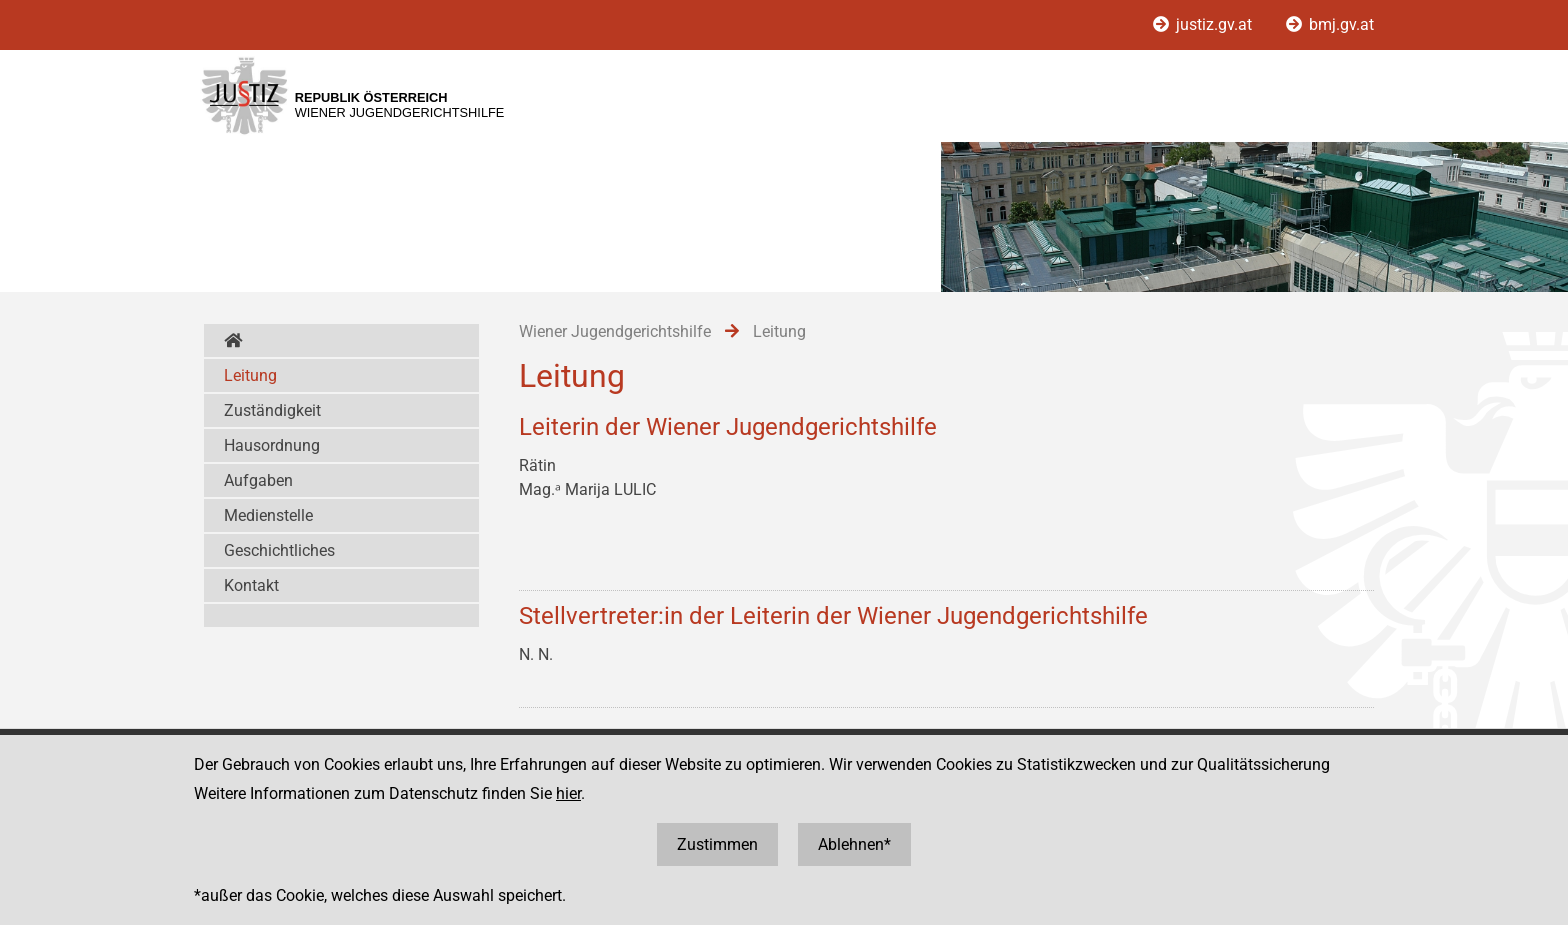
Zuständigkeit (272, 410)
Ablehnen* (854, 844)
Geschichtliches (279, 550)
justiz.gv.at (1204, 24)
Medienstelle (268, 515)
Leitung (250, 375)
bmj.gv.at (1330, 24)
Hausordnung (272, 445)
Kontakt (251, 585)
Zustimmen (717, 844)
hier (568, 793)
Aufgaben (258, 480)
